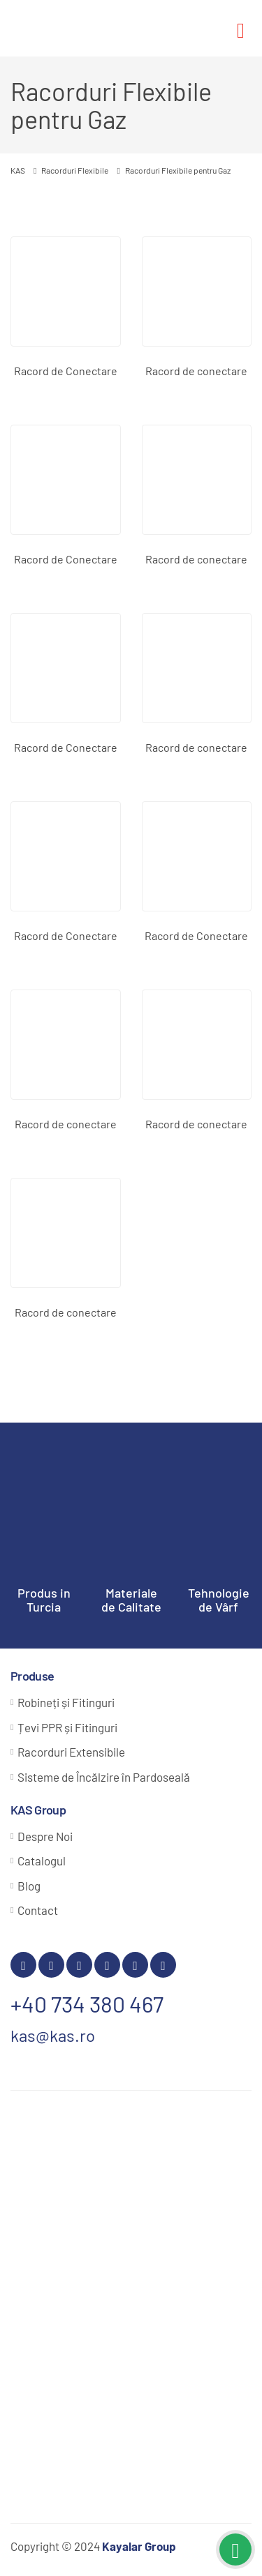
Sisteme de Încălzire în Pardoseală (103, 1777)
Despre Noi (45, 1836)
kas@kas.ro (52, 2035)
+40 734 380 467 (86, 2003)
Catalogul (41, 1860)
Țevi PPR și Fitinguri (67, 1727)
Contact (37, 1910)
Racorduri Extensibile (71, 1752)
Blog (29, 1886)
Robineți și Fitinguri (66, 1702)
